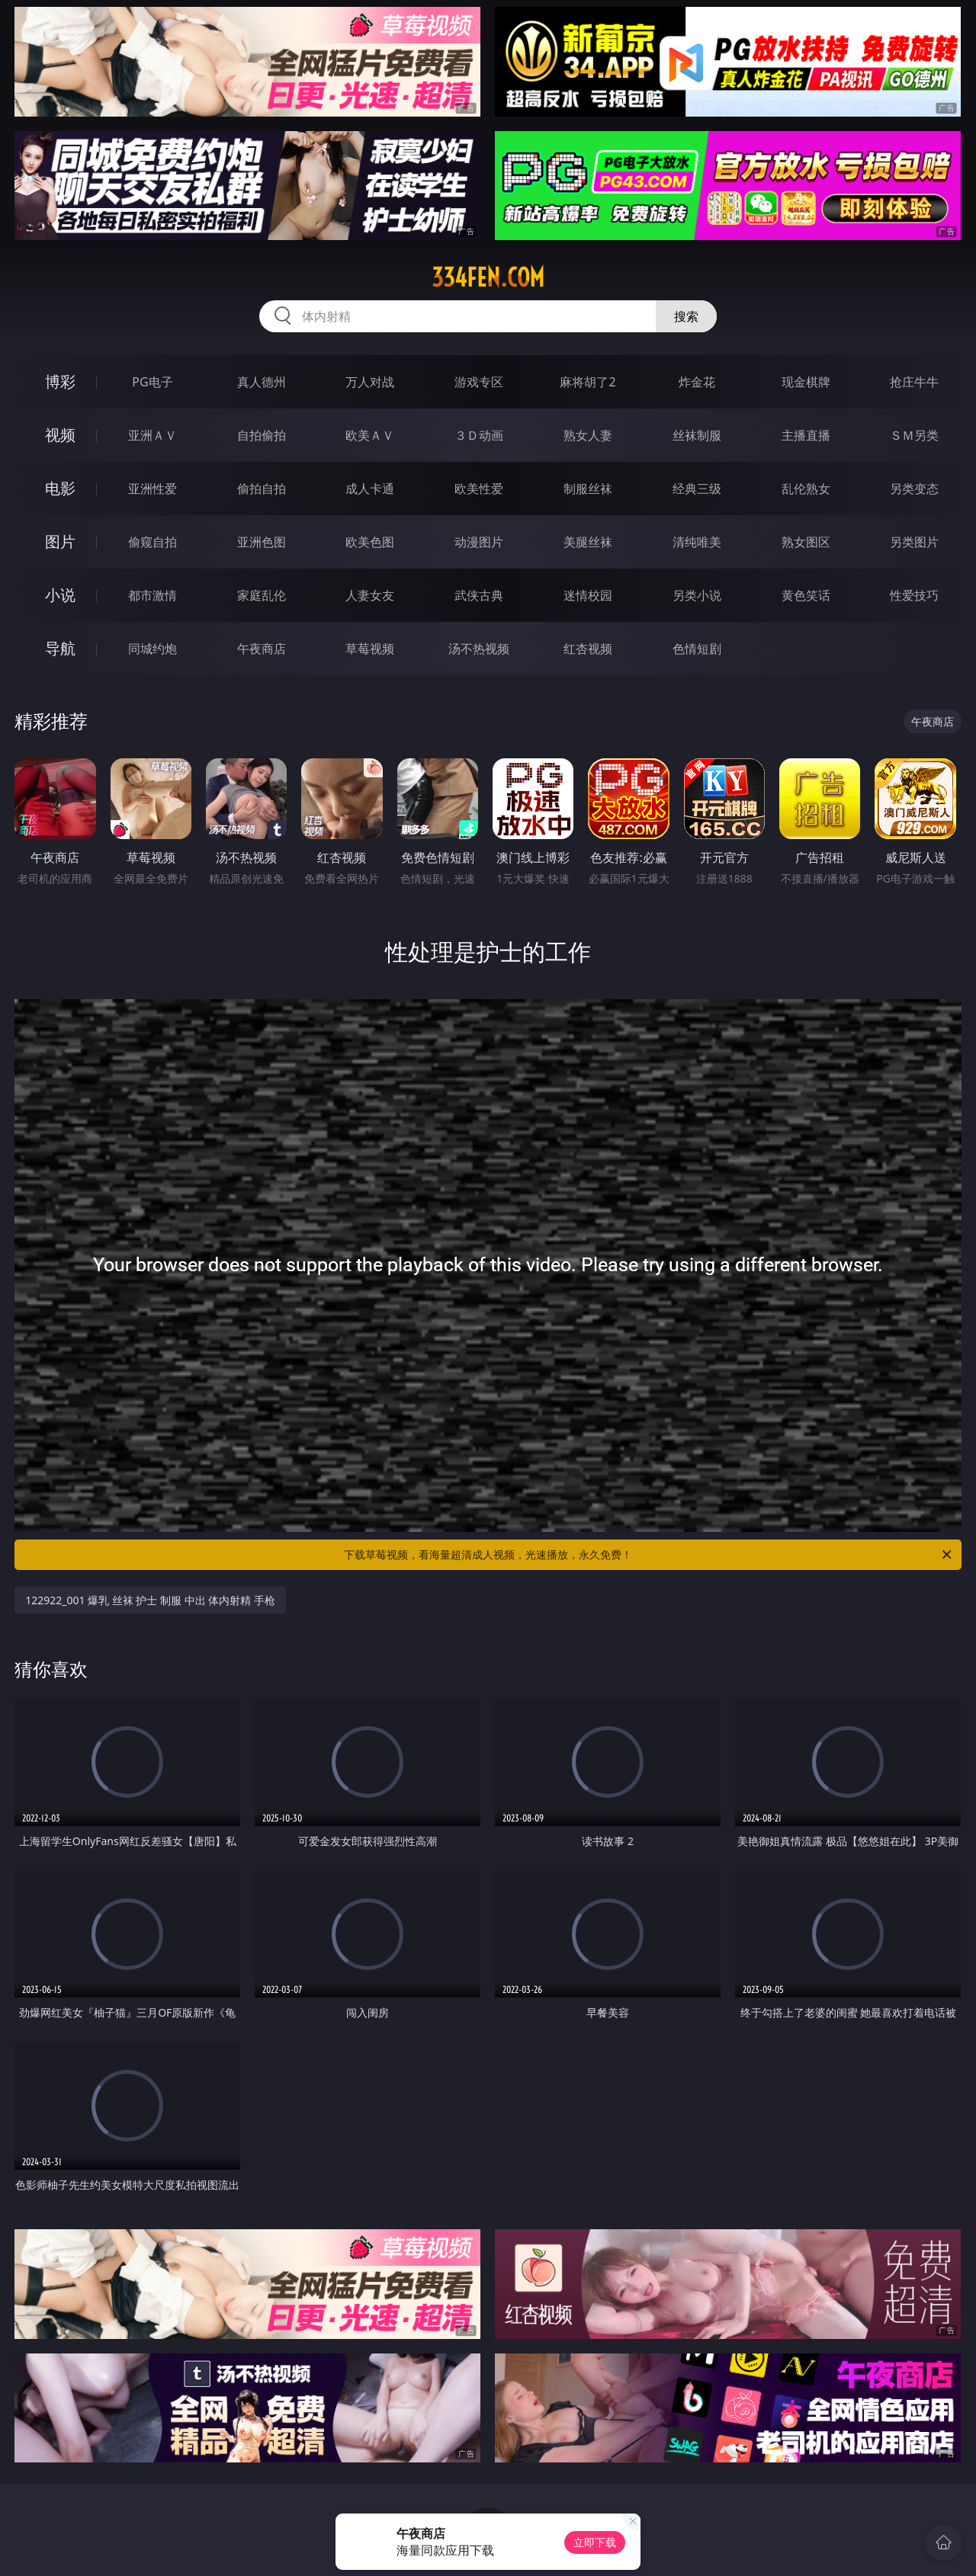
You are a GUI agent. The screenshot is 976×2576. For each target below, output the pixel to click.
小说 (60, 595)
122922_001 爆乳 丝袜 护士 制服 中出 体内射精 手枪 (150, 1600)
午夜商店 (261, 648)
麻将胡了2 (587, 381)
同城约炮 (152, 648)
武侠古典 (478, 595)
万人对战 (369, 381)
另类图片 (914, 541)
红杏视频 (587, 648)
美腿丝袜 (587, 541)
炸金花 (697, 381)
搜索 (686, 316)
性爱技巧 (914, 595)
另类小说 (697, 595)
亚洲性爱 (152, 488)
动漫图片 (478, 541)
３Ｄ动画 (478, 435)
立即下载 (594, 2542)
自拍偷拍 (261, 435)
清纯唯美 (697, 541)
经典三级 (697, 488)
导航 (60, 648)
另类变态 (914, 488)
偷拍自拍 (261, 488)
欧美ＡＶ (369, 435)
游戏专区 (478, 381)
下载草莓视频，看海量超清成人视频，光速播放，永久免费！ (649, 1555)
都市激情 (152, 595)
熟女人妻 (587, 435)
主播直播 (806, 435)
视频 (60, 435)
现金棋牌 (806, 381)
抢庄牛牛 (914, 381)
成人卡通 (369, 488)
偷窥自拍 (152, 541)
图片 (60, 541)
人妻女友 (369, 595)
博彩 (60, 381)
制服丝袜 (587, 488)
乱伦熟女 (806, 488)
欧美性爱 (478, 488)
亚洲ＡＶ (152, 435)
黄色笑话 (806, 595)
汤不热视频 (478, 648)
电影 (60, 488)
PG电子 (152, 381)
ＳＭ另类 (914, 435)
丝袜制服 (697, 435)
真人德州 (261, 381)
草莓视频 (369, 648)
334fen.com (488, 277)
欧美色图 (369, 541)
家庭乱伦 (261, 595)
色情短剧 (697, 648)
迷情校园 (587, 595)
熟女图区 (806, 541)
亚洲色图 (261, 541)
